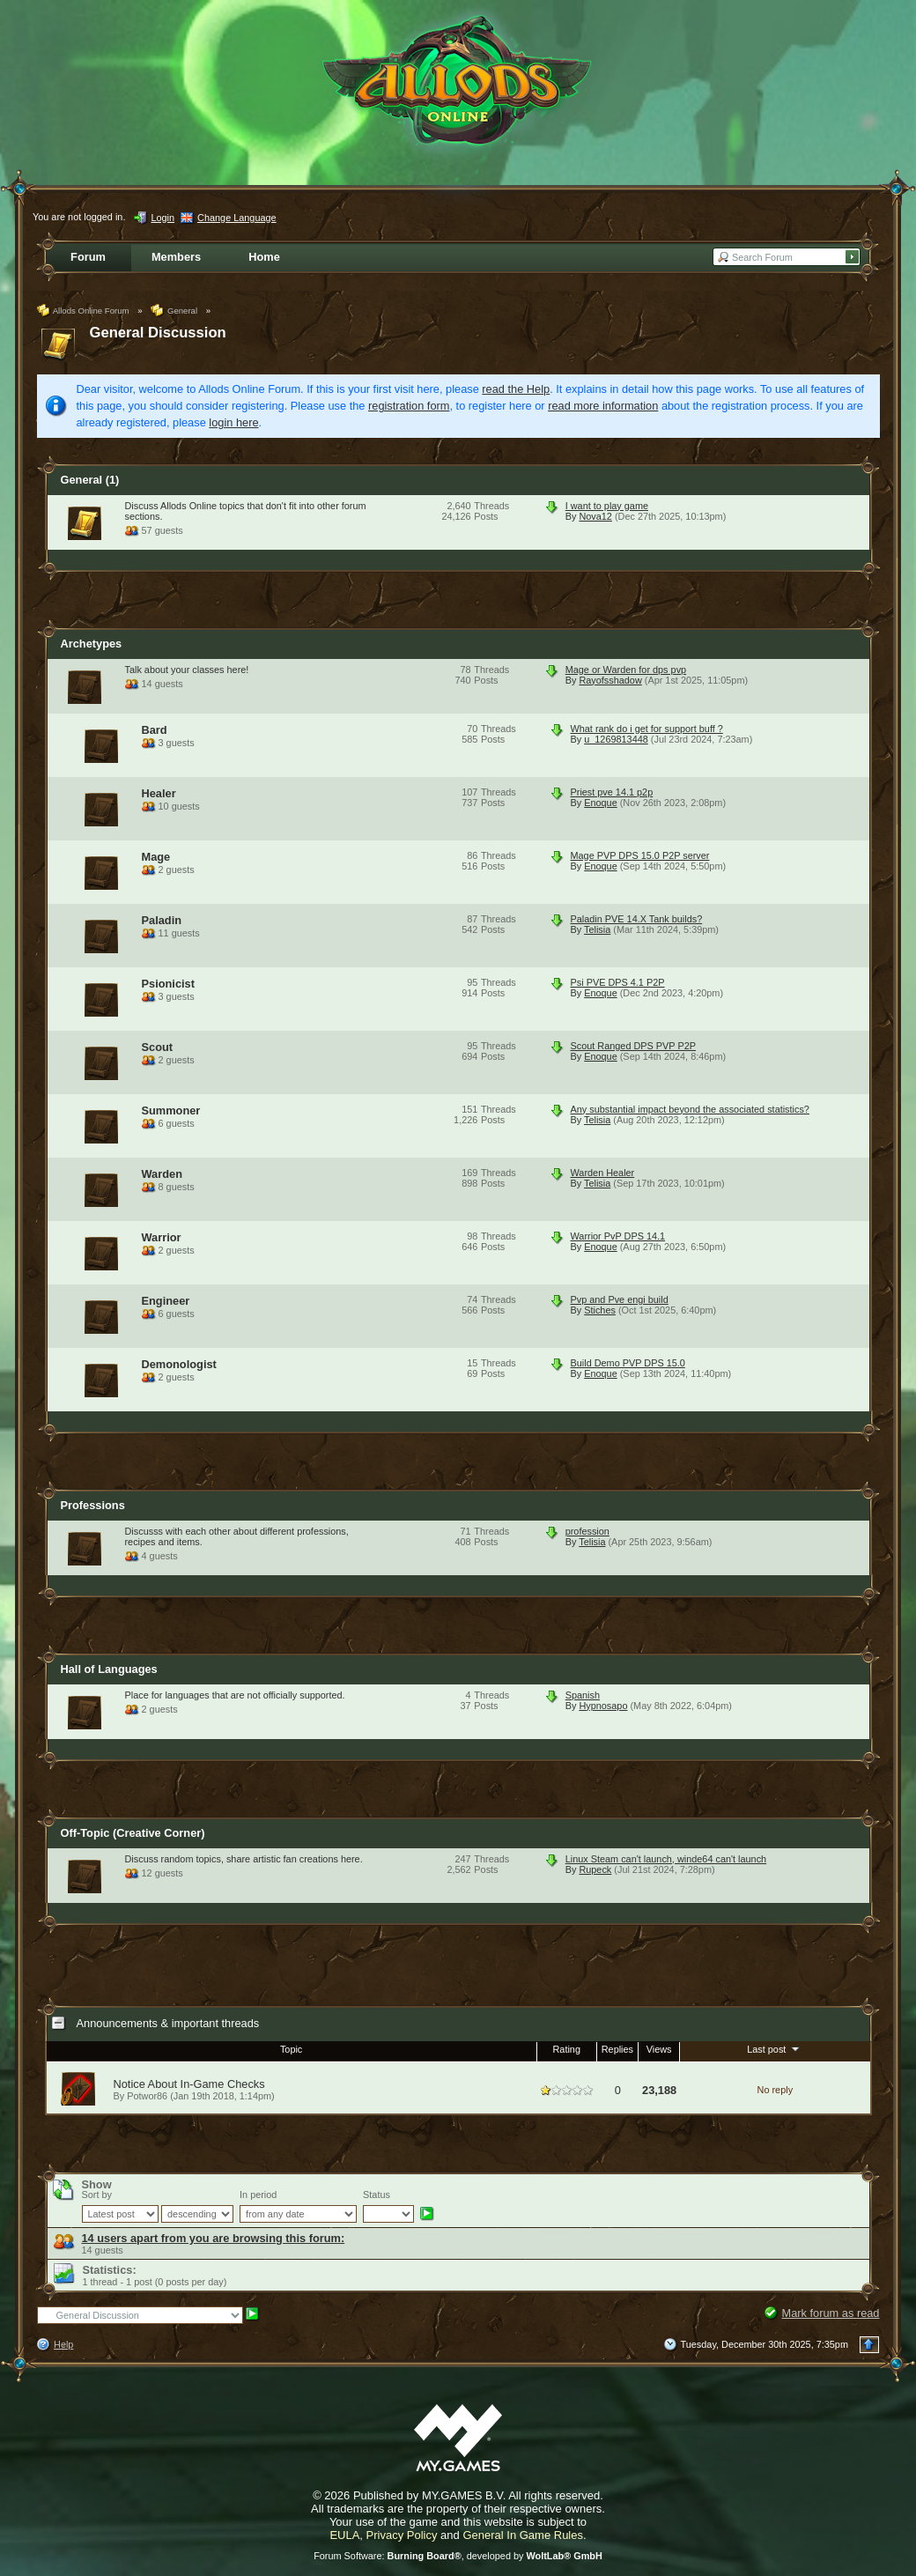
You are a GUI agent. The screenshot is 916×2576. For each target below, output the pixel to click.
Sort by (97, 2194)
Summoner (171, 1110)
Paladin (162, 920)
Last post (774, 2048)
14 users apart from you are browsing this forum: (213, 2238)
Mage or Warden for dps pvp (625, 669)
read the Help (516, 389)
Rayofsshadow (610, 680)
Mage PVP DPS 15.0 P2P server (640, 855)
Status (376, 2194)
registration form (408, 405)
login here (233, 422)
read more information (603, 405)
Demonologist (179, 1364)
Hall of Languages (109, 1669)
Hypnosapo (603, 1705)
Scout (158, 1047)
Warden (162, 1174)
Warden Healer (603, 1172)
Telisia (597, 929)
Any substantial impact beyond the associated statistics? (690, 1109)
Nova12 (595, 516)
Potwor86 (147, 2096)
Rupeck (595, 1869)
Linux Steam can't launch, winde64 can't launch (665, 1859)
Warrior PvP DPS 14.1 (618, 1236)
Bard (154, 730)
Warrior (161, 1237)
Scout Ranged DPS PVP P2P (633, 1045)
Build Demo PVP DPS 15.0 (628, 1363)
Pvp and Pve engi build (620, 1299)
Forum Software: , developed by (458, 2555)
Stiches (600, 1310)
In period (258, 2194)
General (90, 479)
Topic (291, 2049)
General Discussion (158, 332)
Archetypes (91, 643)
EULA (344, 2535)
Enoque (600, 802)
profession (587, 1531)
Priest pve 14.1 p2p (612, 792)
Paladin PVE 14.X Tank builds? (637, 919)
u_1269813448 (616, 739)
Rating (566, 2049)
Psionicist (168, 983)
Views (659, 2049)
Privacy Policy (402, 2535)
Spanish (582, 1695)
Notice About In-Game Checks (189, 2084)
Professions (93, 1505)
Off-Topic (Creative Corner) (133, 1832)
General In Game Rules (522, 2535)
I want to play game (606, 505)
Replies (617, 2049)
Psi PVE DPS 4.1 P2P (618, 982)
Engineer (166, 1300)
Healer (159, 793)
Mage (156, 856)
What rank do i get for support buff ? (647, 728)
